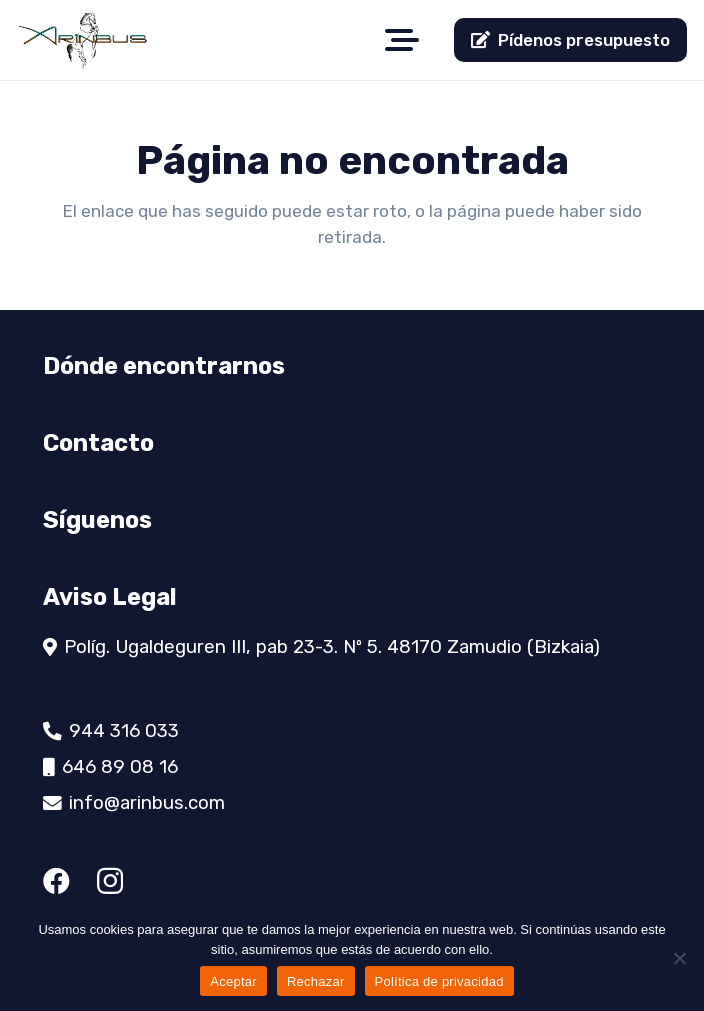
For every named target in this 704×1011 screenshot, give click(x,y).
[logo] (83, 40)
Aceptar (233, 981)
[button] (402, 40)
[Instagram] (110, 882)
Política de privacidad (439, 981)
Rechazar (316, 981)
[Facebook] (56, 880)
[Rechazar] (679, 958)
